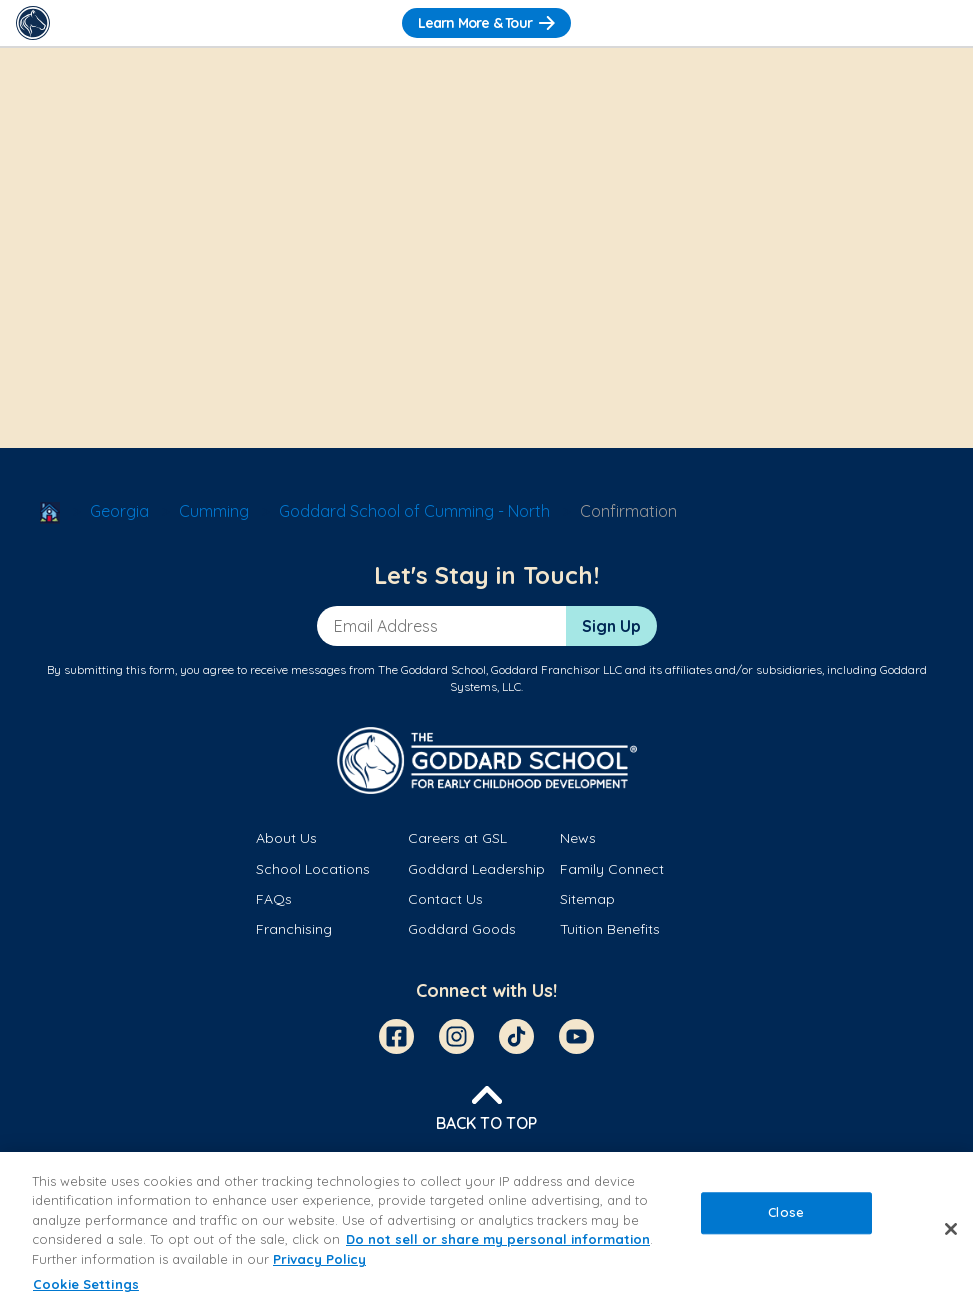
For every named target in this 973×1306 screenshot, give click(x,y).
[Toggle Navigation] (940, 23)
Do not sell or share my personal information (498, 1239)
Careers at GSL (457, 838)
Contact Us (445, 899)
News (578, 838)
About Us (286, 838)
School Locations (313, 869)
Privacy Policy (319, 1259)
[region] (486, 1229)
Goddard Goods (462, 929)
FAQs (274, 899)
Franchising (294, 929)
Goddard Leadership (476, 869)
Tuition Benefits (610, 929)
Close (786, 1212)
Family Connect (612, 869)
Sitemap (587, 899)
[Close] (951, 1229)
